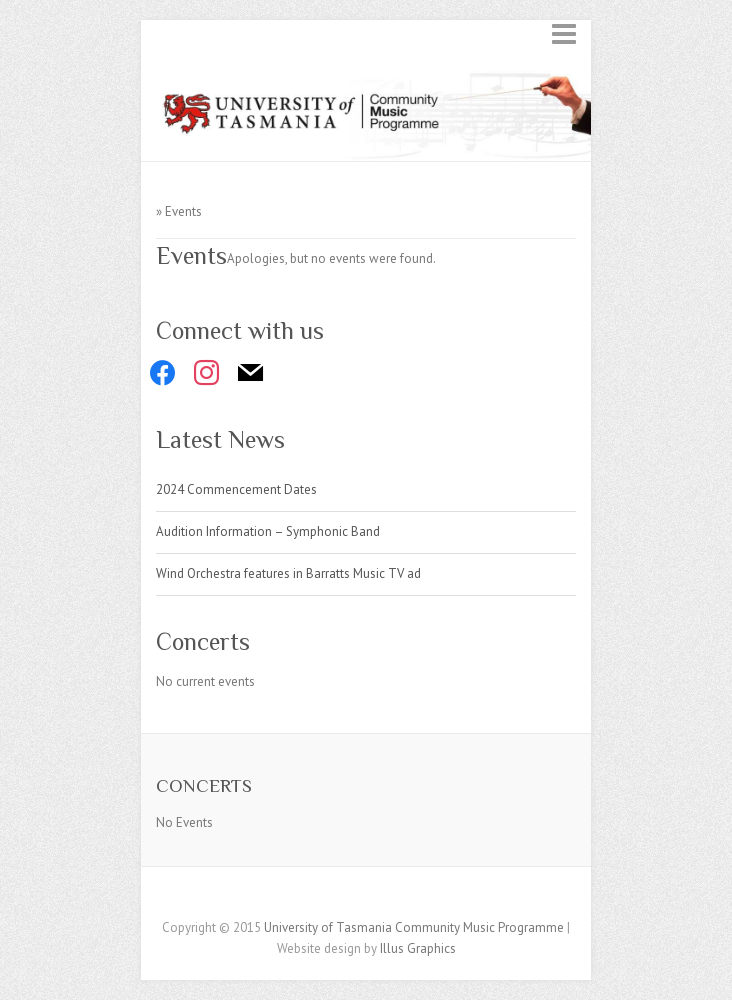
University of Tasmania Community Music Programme (414, 927)
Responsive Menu (564, 33)
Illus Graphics (418, 948)
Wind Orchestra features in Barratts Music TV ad (288, 573)
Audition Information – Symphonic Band (268, 531)
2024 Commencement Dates (236, 489)
